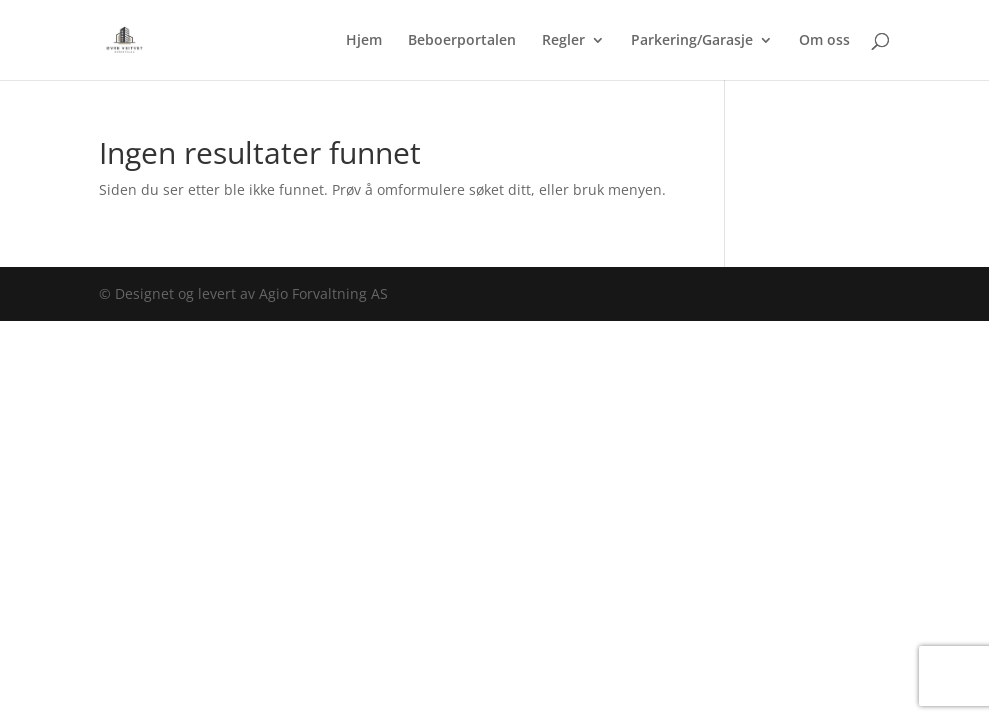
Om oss (824, 41)
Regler (563, 41)
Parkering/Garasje (692, 41)
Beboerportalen (462, 41)
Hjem (364, 41)
